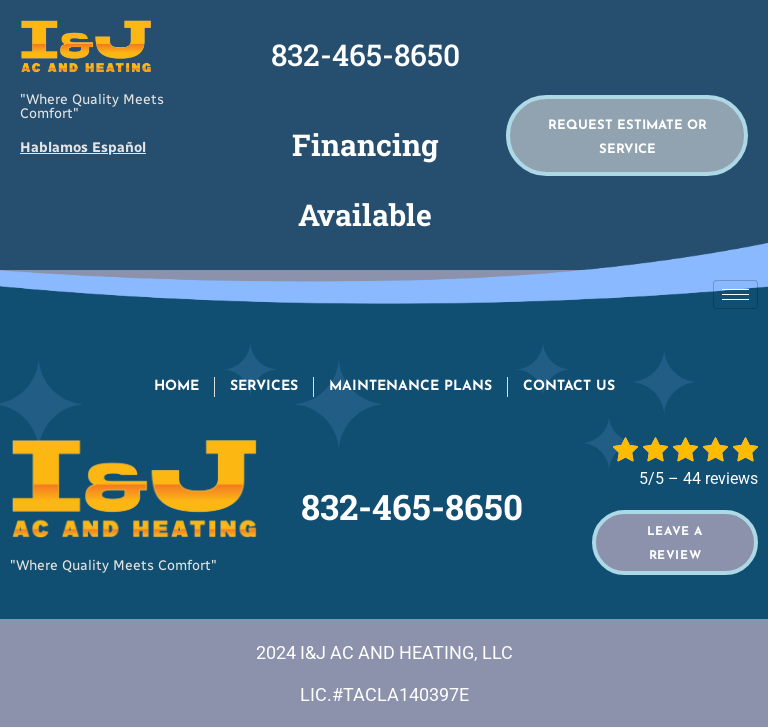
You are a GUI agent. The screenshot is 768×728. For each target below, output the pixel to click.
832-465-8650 (365, 54)
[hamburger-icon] (735, 294)
